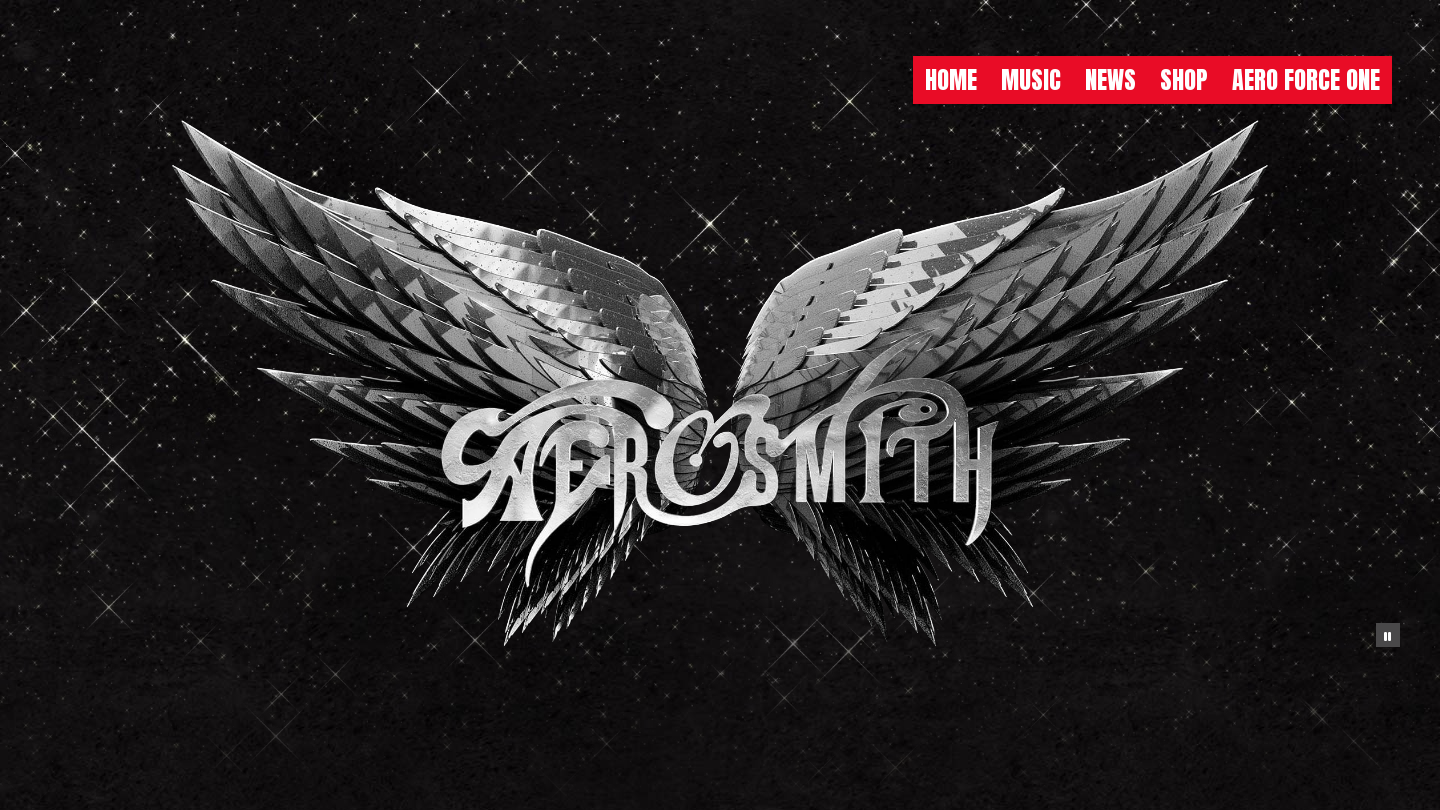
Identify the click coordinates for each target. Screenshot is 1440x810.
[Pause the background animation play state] (1388, 635)
